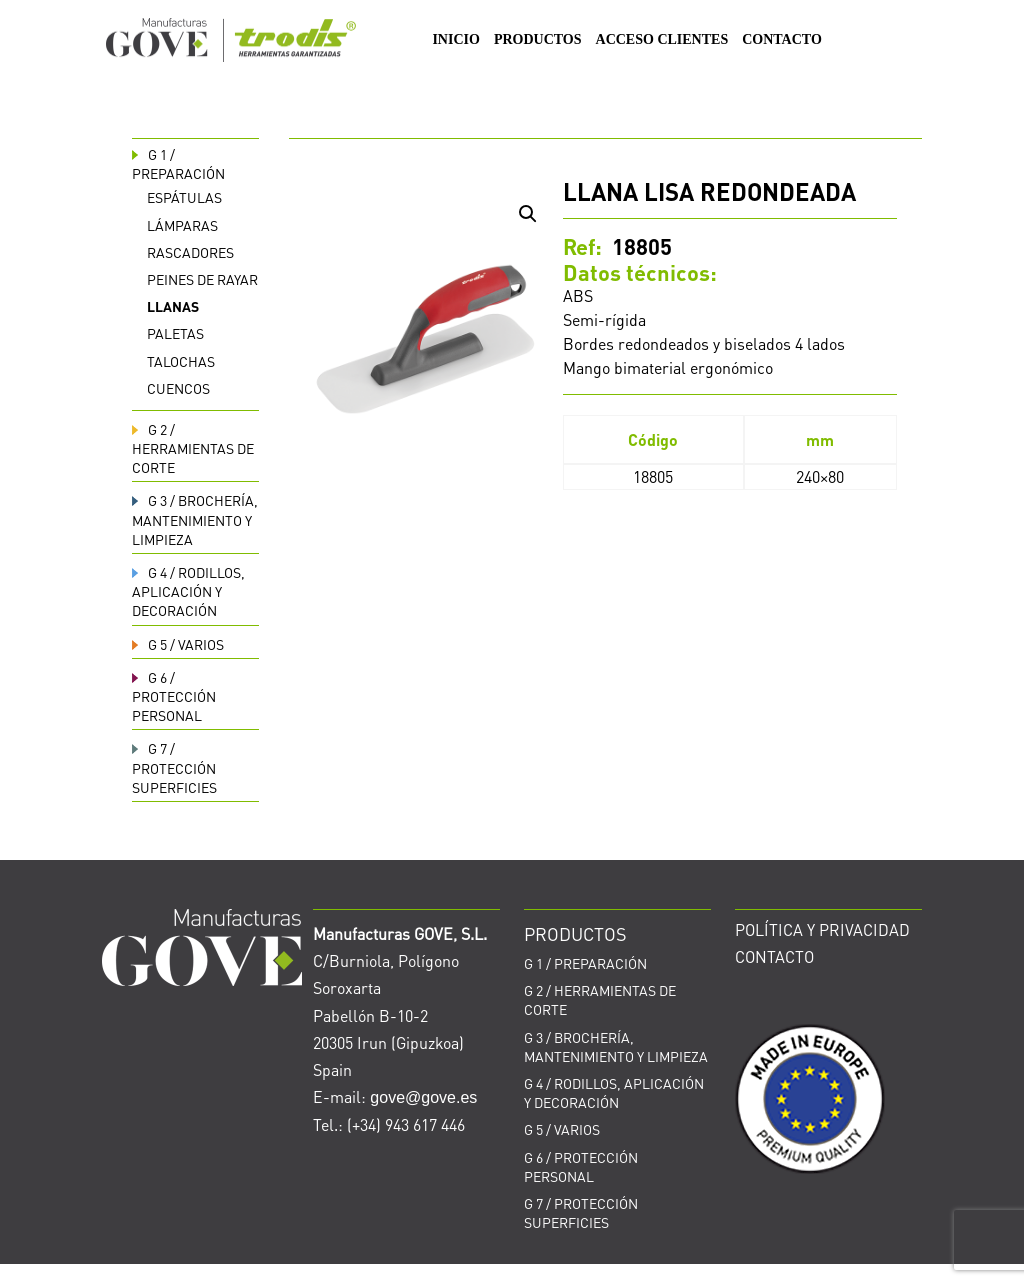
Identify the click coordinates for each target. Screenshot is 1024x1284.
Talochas (181, 361)
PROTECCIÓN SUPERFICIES (174, 767)
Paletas (175, 333)
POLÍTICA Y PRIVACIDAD (822, 929)
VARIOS (178, 644)
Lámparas (182, 225)
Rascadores (190, 252)
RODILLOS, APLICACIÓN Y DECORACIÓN (188, 591)
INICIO (455, 40)
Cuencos (178, 388)
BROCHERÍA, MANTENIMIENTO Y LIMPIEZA (195, 519)
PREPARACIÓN (178, 163)
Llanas (173, 306)
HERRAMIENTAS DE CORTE (193, 448)
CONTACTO (782, 40)
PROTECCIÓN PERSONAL (174, 696)
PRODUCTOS (538, 40)
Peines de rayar (202, 279)
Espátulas (184, 197)
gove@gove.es (423, 1097)
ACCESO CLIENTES (662, 40)
